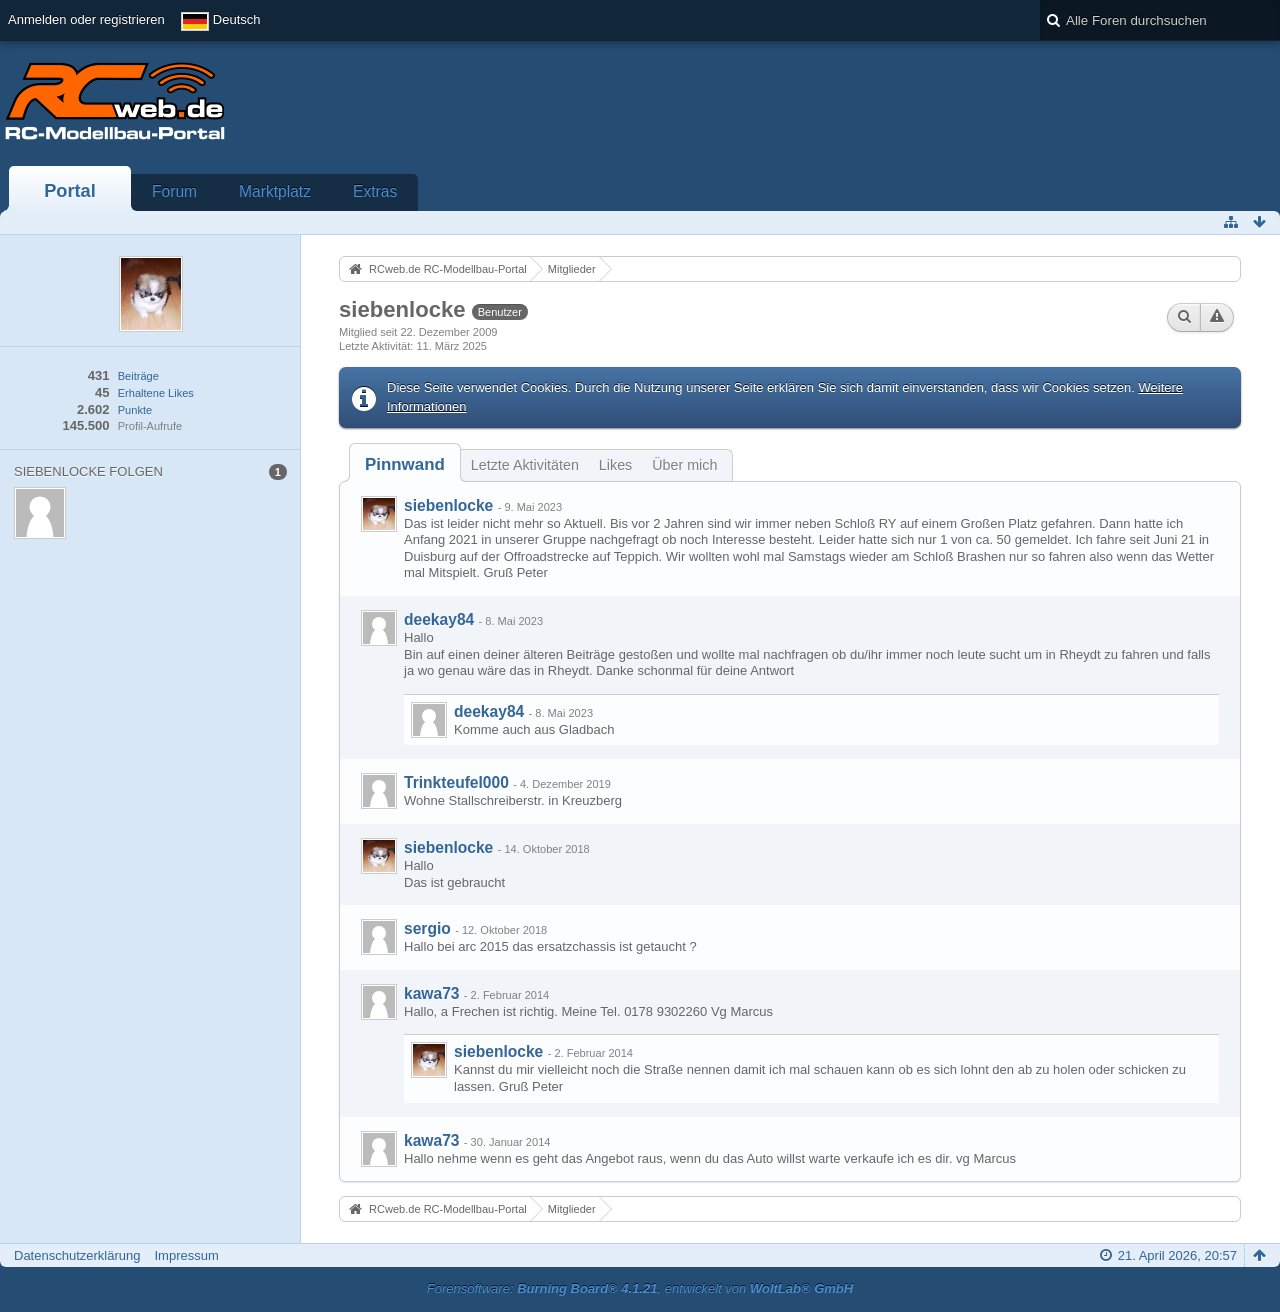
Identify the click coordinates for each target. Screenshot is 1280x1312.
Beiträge (138, 376)
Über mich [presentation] (684, 465)
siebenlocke (448, 505)
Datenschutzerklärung (77, 1255)
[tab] (405, 464)
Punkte (135, 410)
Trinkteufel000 (456, 782)
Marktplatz (275, 191)
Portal (70, 191)
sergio (427, 928)
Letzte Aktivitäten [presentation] (525, 465)
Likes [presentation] (615, 465)
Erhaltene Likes (156, 393)
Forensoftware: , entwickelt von (640, 1288)
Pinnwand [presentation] (405, 464)
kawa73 (432, 993)
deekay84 (439, 619)
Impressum (186, 1255)
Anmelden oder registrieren (86, 19)
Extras (375, 191)
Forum (174, 191)
